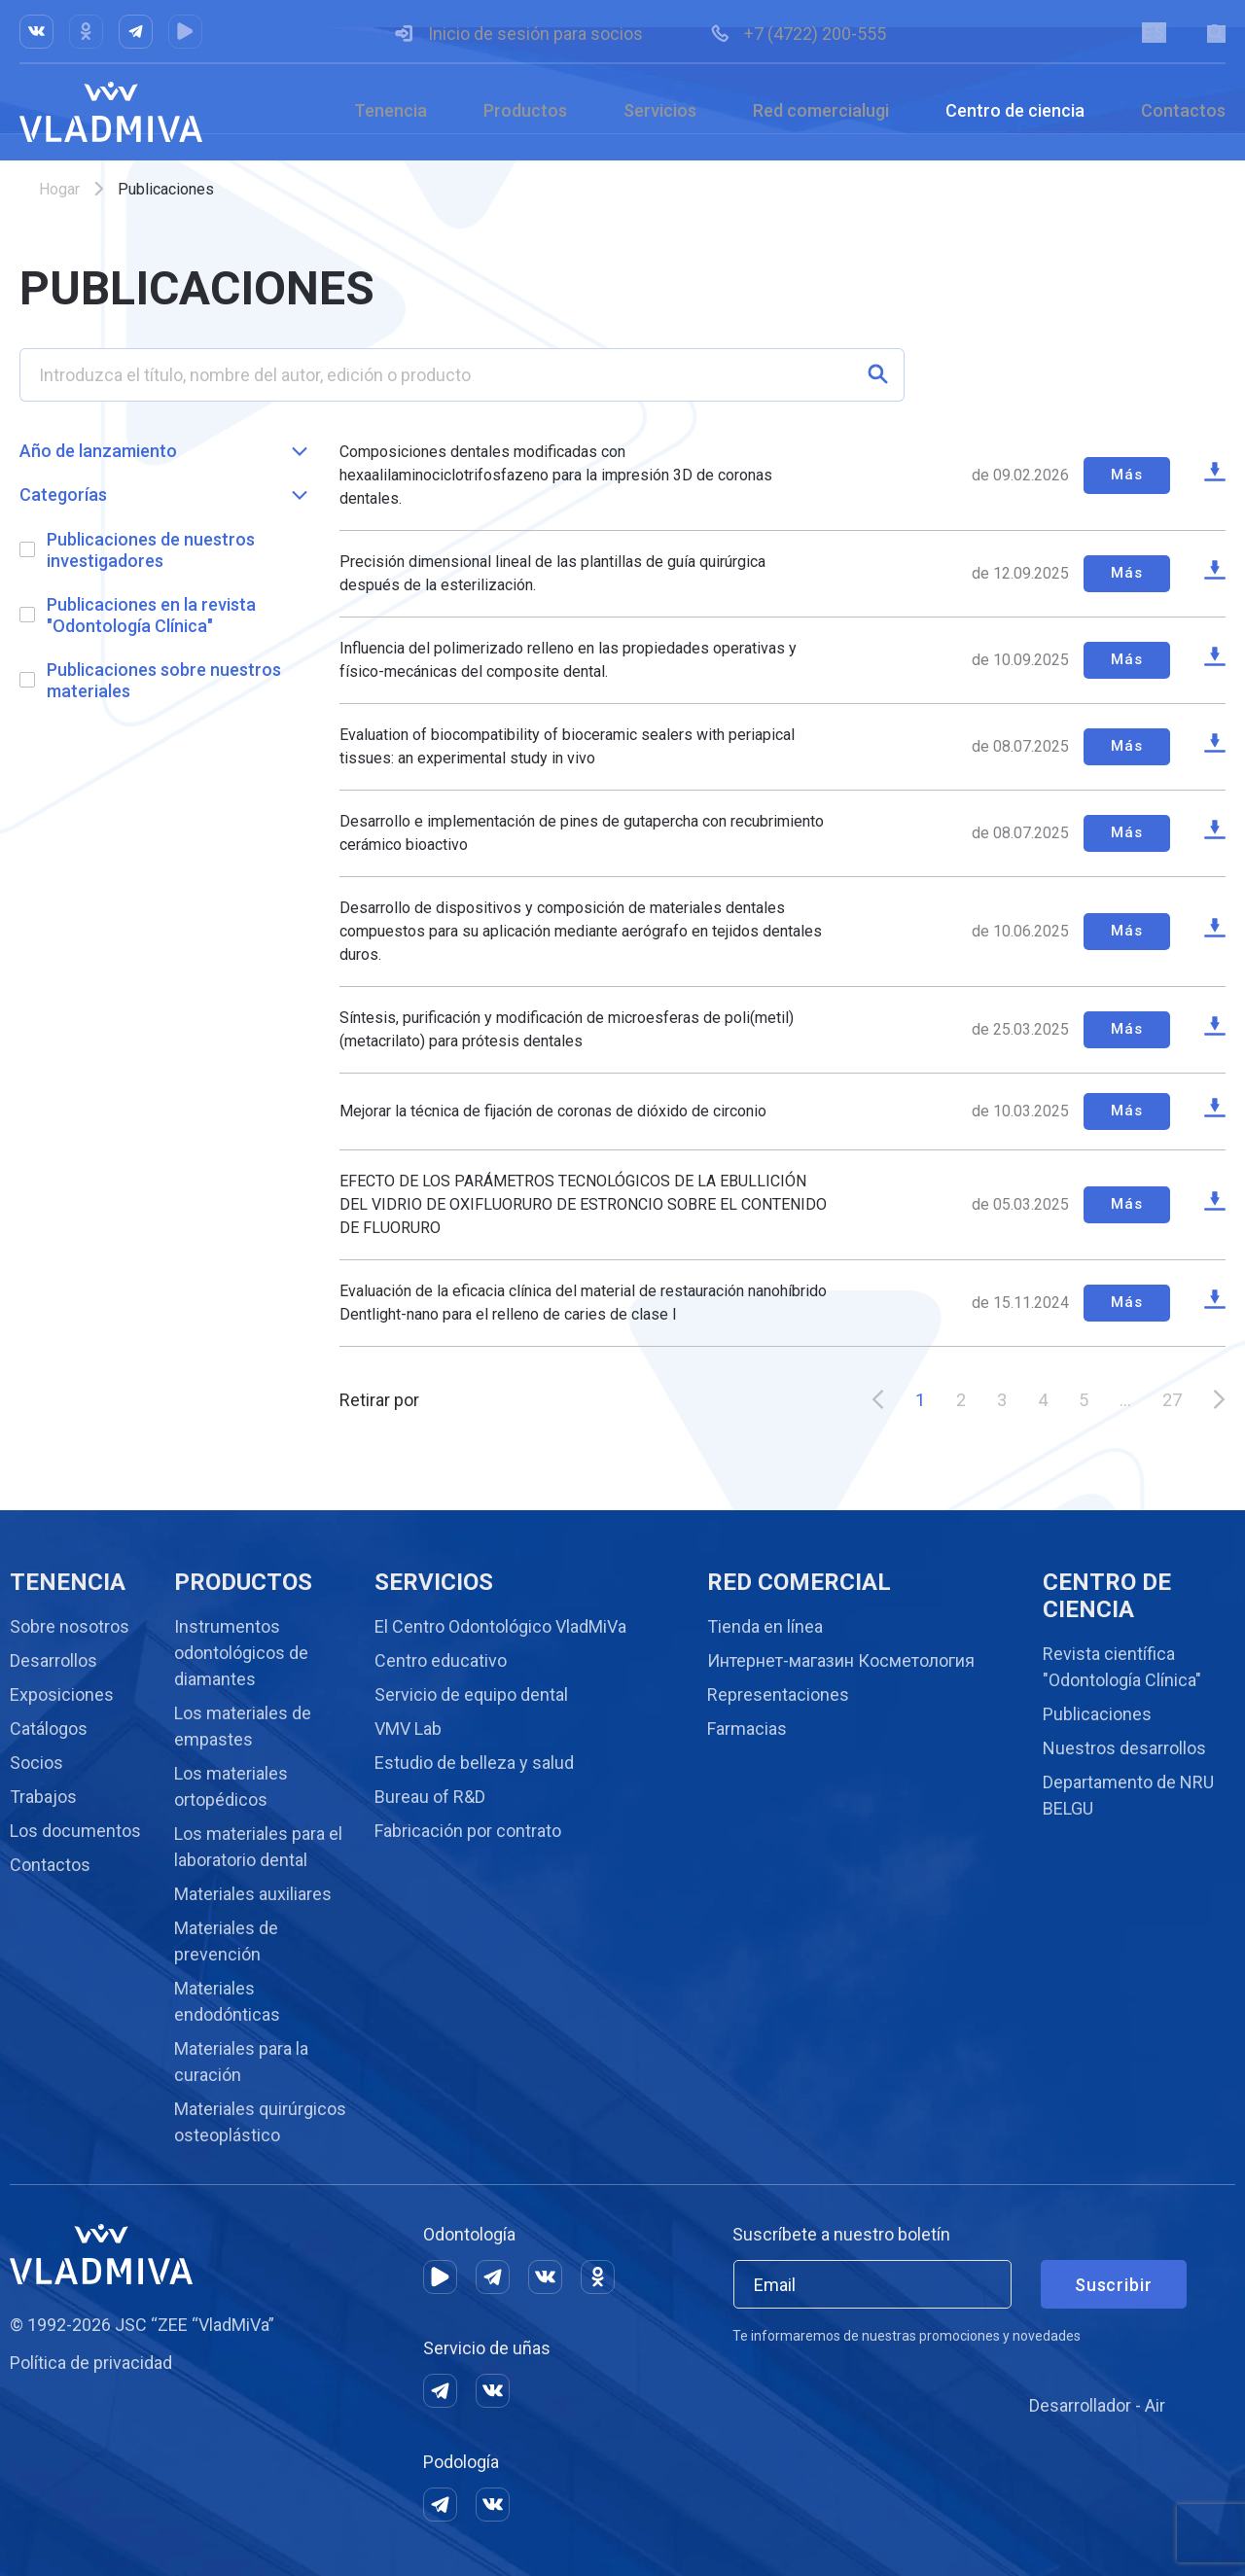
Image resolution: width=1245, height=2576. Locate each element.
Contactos (1183, 110)
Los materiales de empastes (242, 1726)
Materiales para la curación (241, 2061)
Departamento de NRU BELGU (1128, 1795)
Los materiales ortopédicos (231, 1786)
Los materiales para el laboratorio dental (258, 1846)
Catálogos (49, 1728)
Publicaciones (1097, 1714)
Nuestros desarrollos (1124, 1748)
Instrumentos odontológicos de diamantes (241, 1652)
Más (1124, 475)
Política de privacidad (91, 2362)
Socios (36, 1762)
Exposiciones (62, 1694)
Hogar (59, 189)
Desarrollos (53, 1660)
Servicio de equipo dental (471, 1694)
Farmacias (747, 1728)
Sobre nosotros (69, 1626)
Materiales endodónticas (227, 2001)
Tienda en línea (765, 1626)
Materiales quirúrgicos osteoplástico (260, 2122)
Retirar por (379, 1401)
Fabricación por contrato (467, 1830)
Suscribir (1114, 2285)
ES (1153, 32)
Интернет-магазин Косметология (841, 1660)
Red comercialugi (821, 110)
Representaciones (778, 1694)
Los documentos (75, 1830)
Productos (525, 110)
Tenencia (390, 110)
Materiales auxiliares (253, 1894)
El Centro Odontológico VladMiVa (500, 1626)
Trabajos (43, 1796)
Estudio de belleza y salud (474, 1762)
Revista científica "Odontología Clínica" (1122, 1666)
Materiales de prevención (226, 1941)
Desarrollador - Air (1097, 2405)
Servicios (659, 110)
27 (1172, 1401)
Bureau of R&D (429, 1796)
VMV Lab (408, 1728)
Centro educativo (440, 1660)
